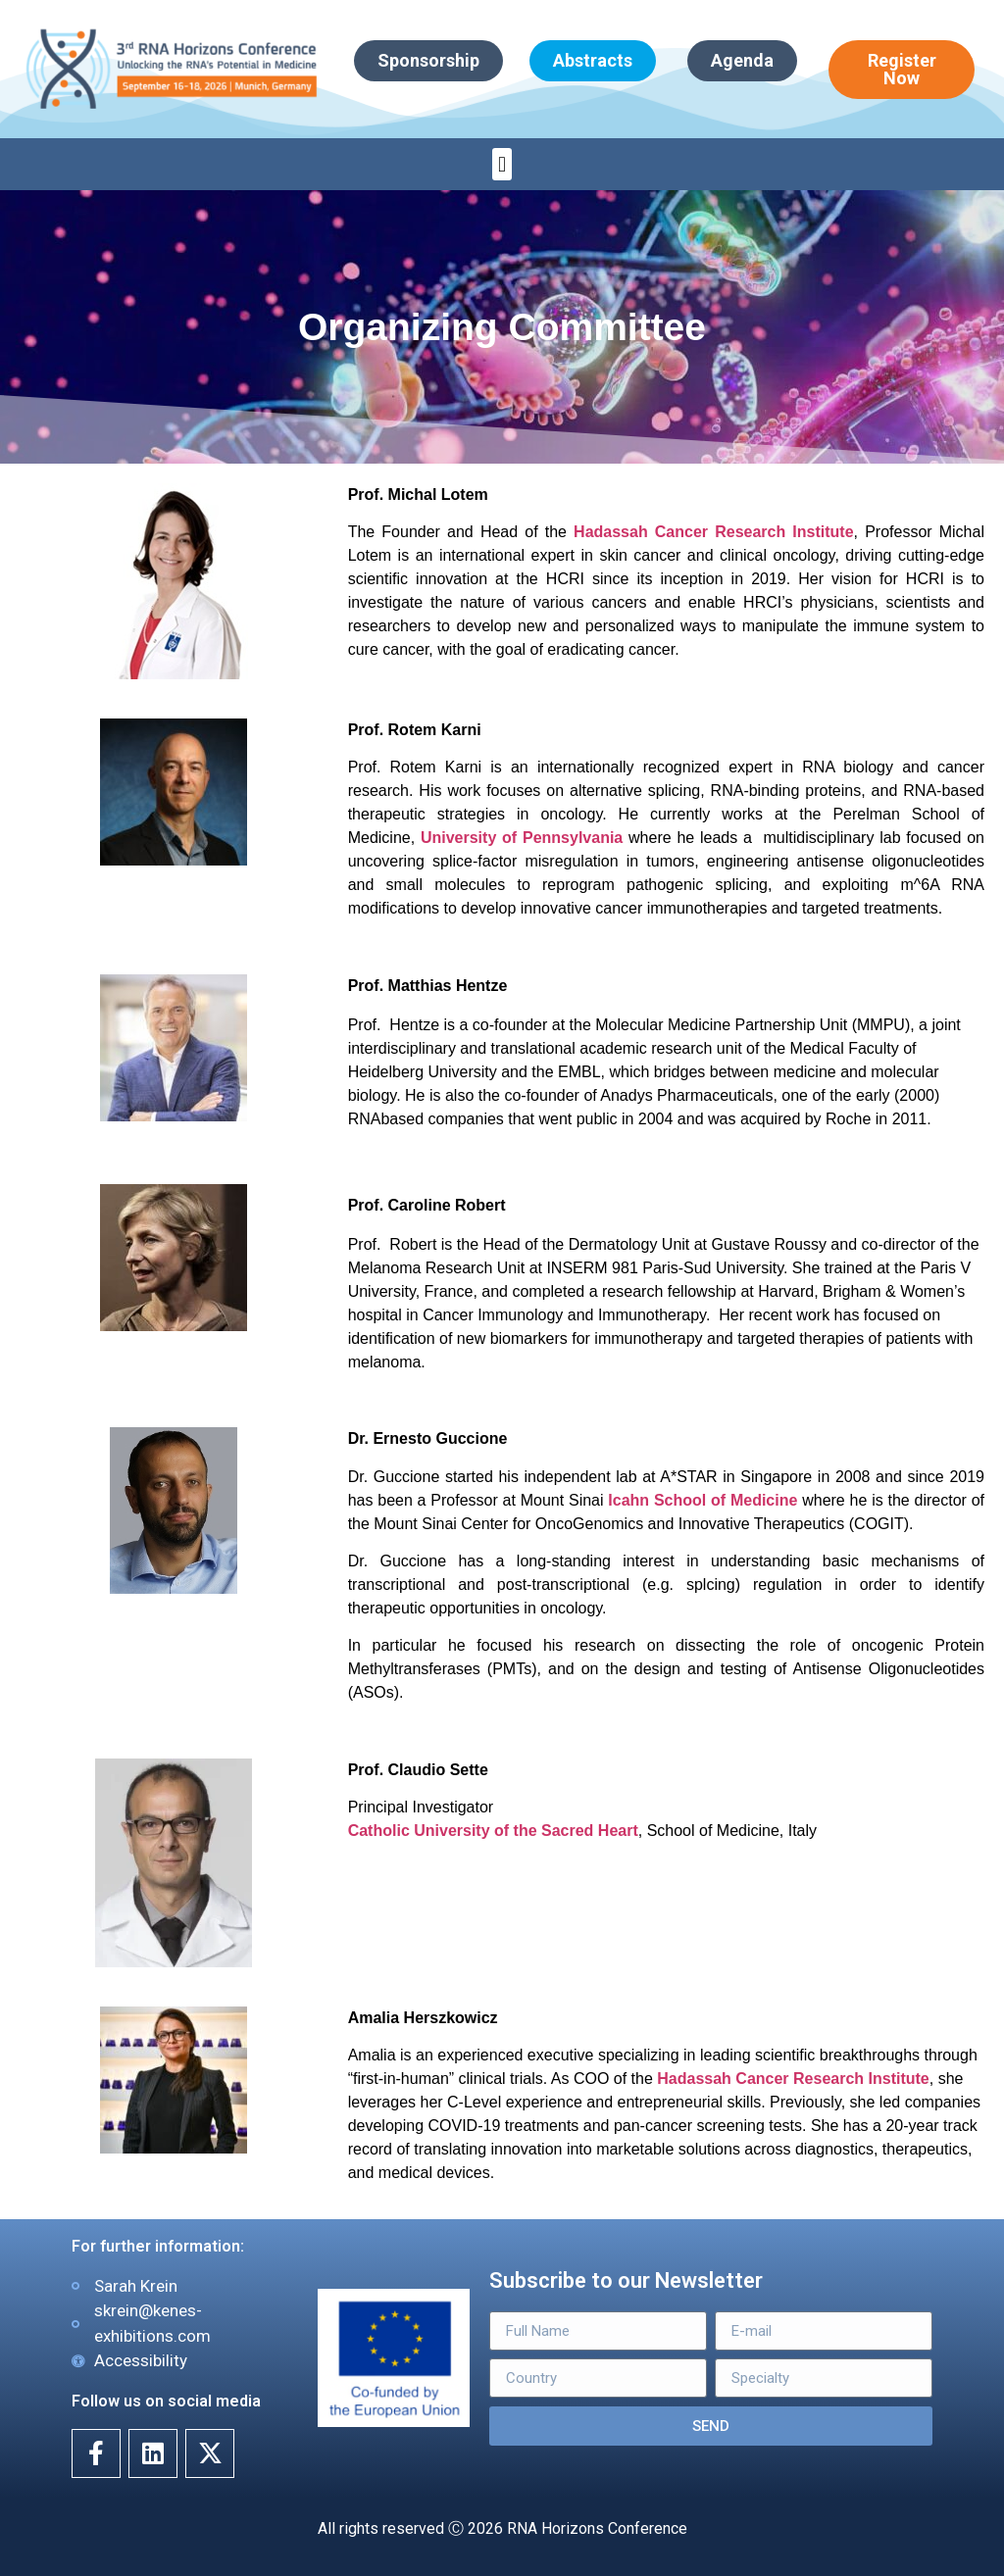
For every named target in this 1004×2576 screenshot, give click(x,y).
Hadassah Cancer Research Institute (713, 531)
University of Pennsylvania (524, 837)
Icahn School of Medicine (702, 1500)
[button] (501, 164)
